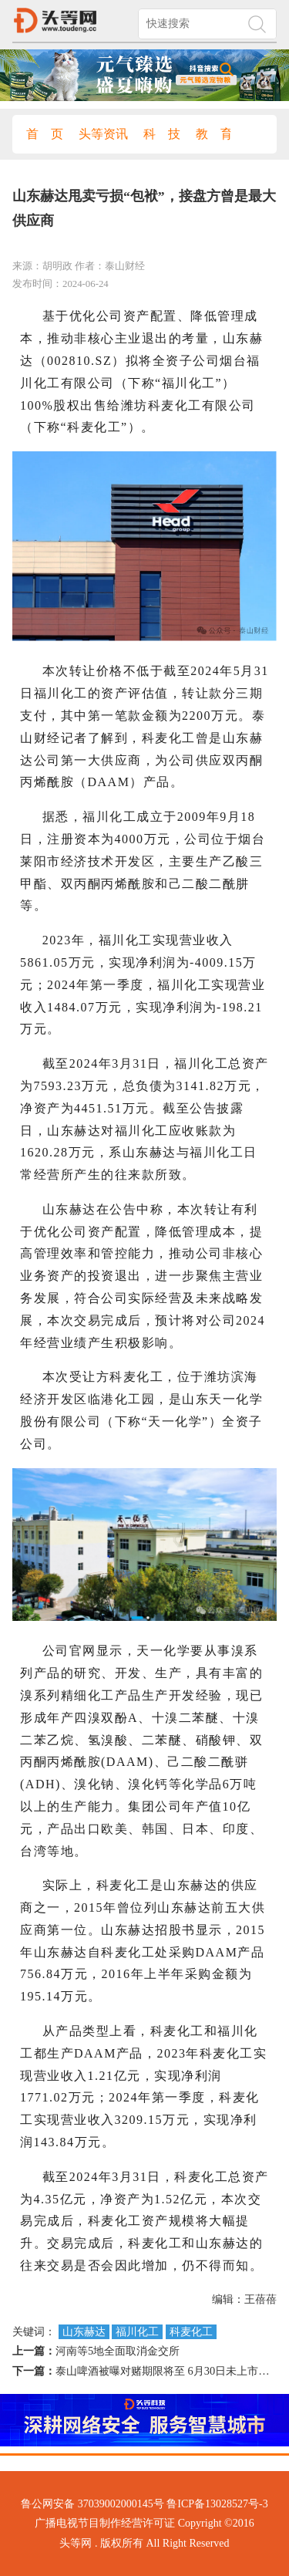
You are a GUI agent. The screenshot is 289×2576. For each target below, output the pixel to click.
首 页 (44, 133)
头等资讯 (103, 133)
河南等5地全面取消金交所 (117, 2351)
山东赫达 (84, 2332)
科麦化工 (191, 2332)
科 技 (161, 133)
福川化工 (137, 2332)
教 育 (214, 133)
